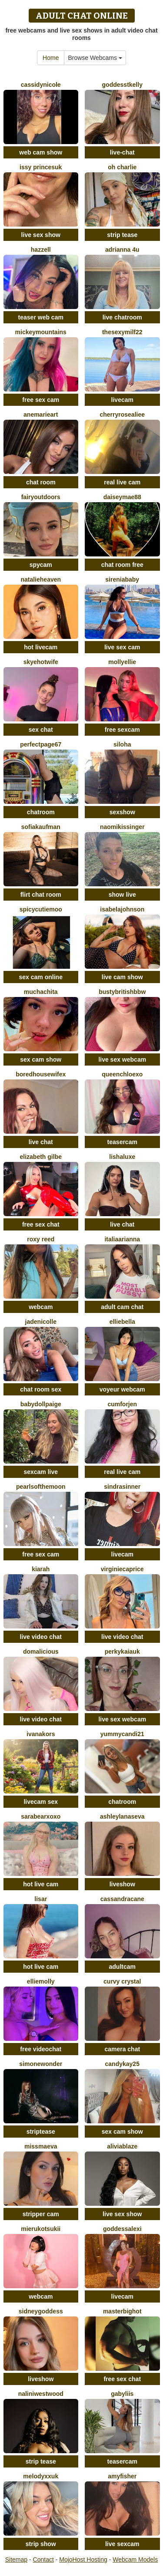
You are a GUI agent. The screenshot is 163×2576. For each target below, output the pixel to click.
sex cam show (40, 1059)
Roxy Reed (40, 1239)
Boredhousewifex (41, 1074)
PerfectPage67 (40, 744)
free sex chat (41, 1224)
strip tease (122, 234)
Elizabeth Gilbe (41, 1156)
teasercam (122, 1141)
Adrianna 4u (122, 249)
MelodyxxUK (40, 2476)
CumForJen (122, 1404)
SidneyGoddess (41, 2311)
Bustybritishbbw (122, 991)
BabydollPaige (40, 1404)
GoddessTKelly (122, 84)
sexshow (122, 812)
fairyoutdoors (40, 496)
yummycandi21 (122, 1733)
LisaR (40, 1898)
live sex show (40, 234)
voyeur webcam (122, 1389)
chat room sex (40, 1389)
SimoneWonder (40, 2063)
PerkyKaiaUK (122, 1651)
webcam (41, 1306)
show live (122, 894)
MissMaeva (40, 2146)
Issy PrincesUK (41, 167)
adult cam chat (122, 1306)
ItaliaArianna (122, 1239)
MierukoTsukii (40, 2228)
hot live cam (40, 1884)
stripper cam (41, 2214)
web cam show (40, 152)
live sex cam (122, 647)
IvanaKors (41, 1733)
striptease (41, 2131)
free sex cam (40, 399)
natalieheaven (40, 579)
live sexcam (122, 2543)
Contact (43, 2559)
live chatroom (122, 317)
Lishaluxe (122, 1156)
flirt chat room (40, 894)
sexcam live (40, 1471)
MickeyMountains (41, 332)
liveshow (122, 1884)
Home (51, 57)
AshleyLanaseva (122, 1816)
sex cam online (41, 977)
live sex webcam (122, 1059)
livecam (122, 399)
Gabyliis (122, 2393)
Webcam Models (135, 2559)
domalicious (41, 1651)
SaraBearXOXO (40, 1816)
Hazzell (41, 249)
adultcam (122, 1966)
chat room (41, 482)
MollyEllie (122, 661)
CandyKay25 (122, 2063)
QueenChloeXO (122, 1074)
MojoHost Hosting (83, 2559)
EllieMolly (41, 1981)
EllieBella (122, 1321)
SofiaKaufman (40, 826)
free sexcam (122, 729)
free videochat (40, 2049)
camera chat (122, 2049)
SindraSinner (122, 1486)
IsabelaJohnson (122, 909)
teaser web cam (40, 317)
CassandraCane (122, 1898)
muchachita (41, 991)
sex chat (41, 729)
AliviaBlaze (122, 2146)
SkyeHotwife (40, 661)
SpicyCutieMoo (41, 909)
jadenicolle (41, 1321)
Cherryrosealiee (122, 414)
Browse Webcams (95, 57)
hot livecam (40, 647)
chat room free (122, 564)
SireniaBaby (122, 579)
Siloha (122, 744)
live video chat (41, 1636)
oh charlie (122, 167)
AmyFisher (122, 2476)
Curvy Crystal (122, 1981)
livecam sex (40, 1801)
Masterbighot (122, 2311)
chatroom (41, 812)
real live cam (122, 482)
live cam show (122, 977)
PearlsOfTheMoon (41, 1486)
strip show (41, 2543)
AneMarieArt (40, 414)
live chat (41, 1141)
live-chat (122, 152)
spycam (41, 564)
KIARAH (41, 1569)
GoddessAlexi (122, 2228)
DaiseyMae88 (122, 496)
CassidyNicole (41, 84)
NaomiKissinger (122, 826)
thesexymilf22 (122, 332)
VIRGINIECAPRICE (122, 1569)
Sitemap (16, 2559)
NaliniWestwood (40, 2393)
